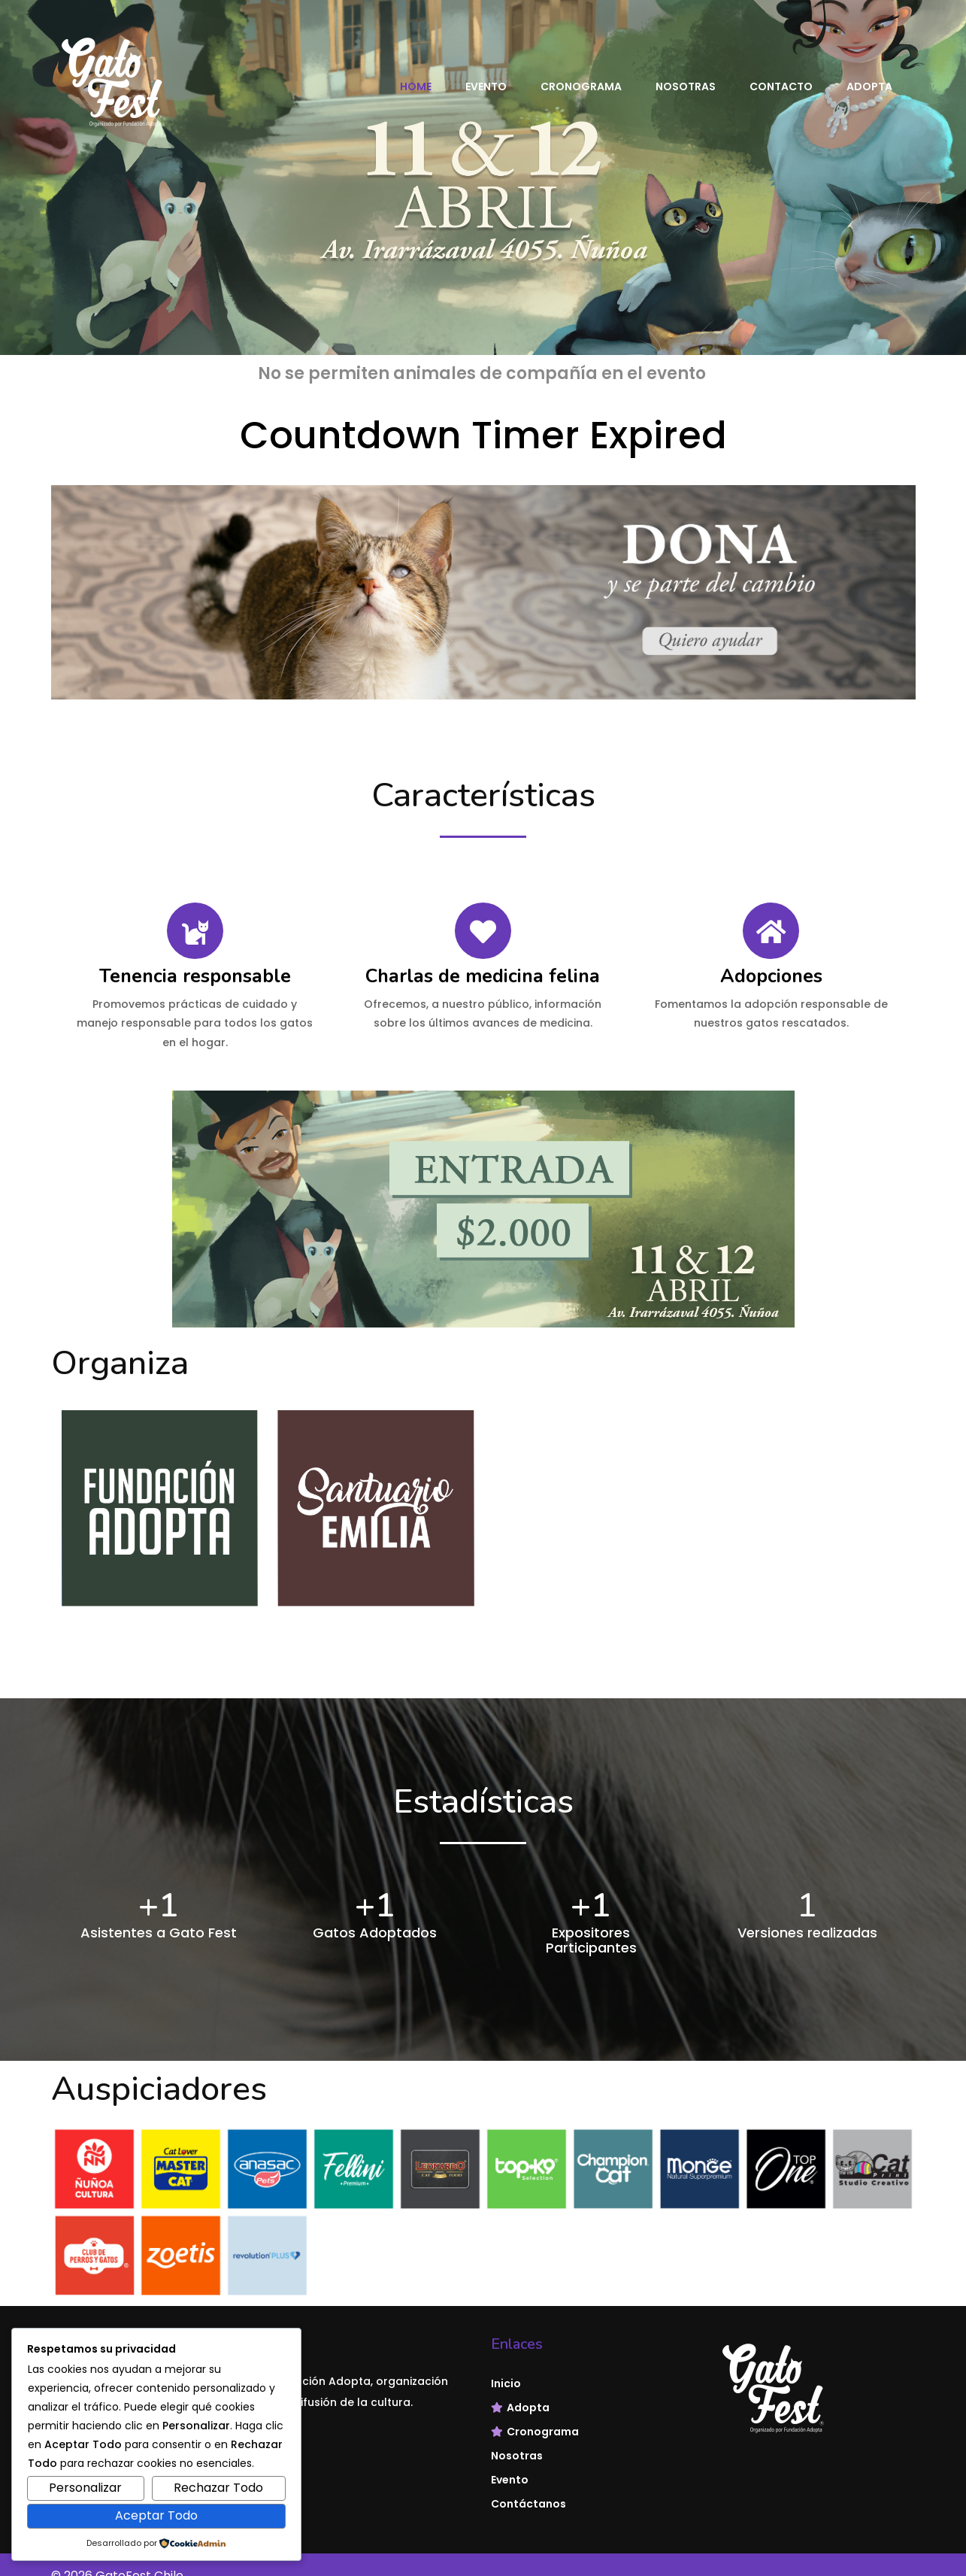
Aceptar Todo (156, 2515)
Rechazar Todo (218, 2487)
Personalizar (85, 2487)
